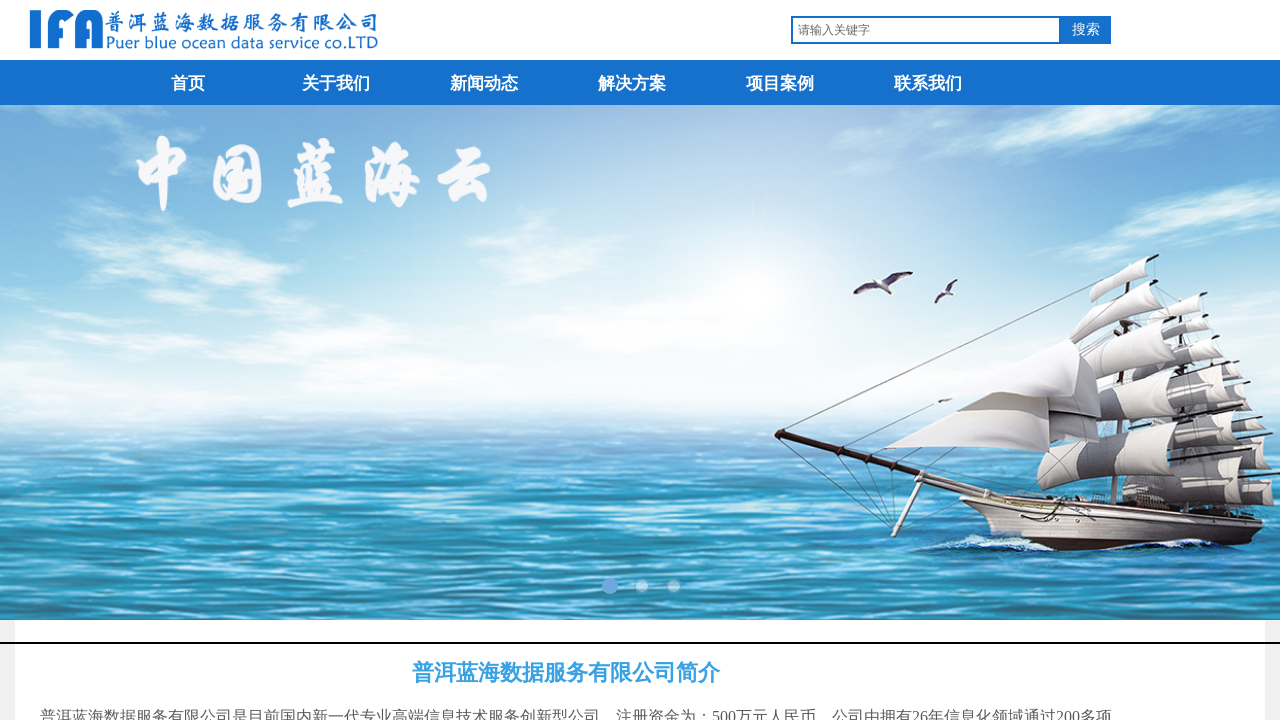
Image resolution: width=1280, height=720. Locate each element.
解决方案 (632, 83)
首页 (188, 83)
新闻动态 (484, 83)
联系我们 (928, 83)
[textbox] (926, 30)
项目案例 (780, 83)
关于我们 (336, 83)
